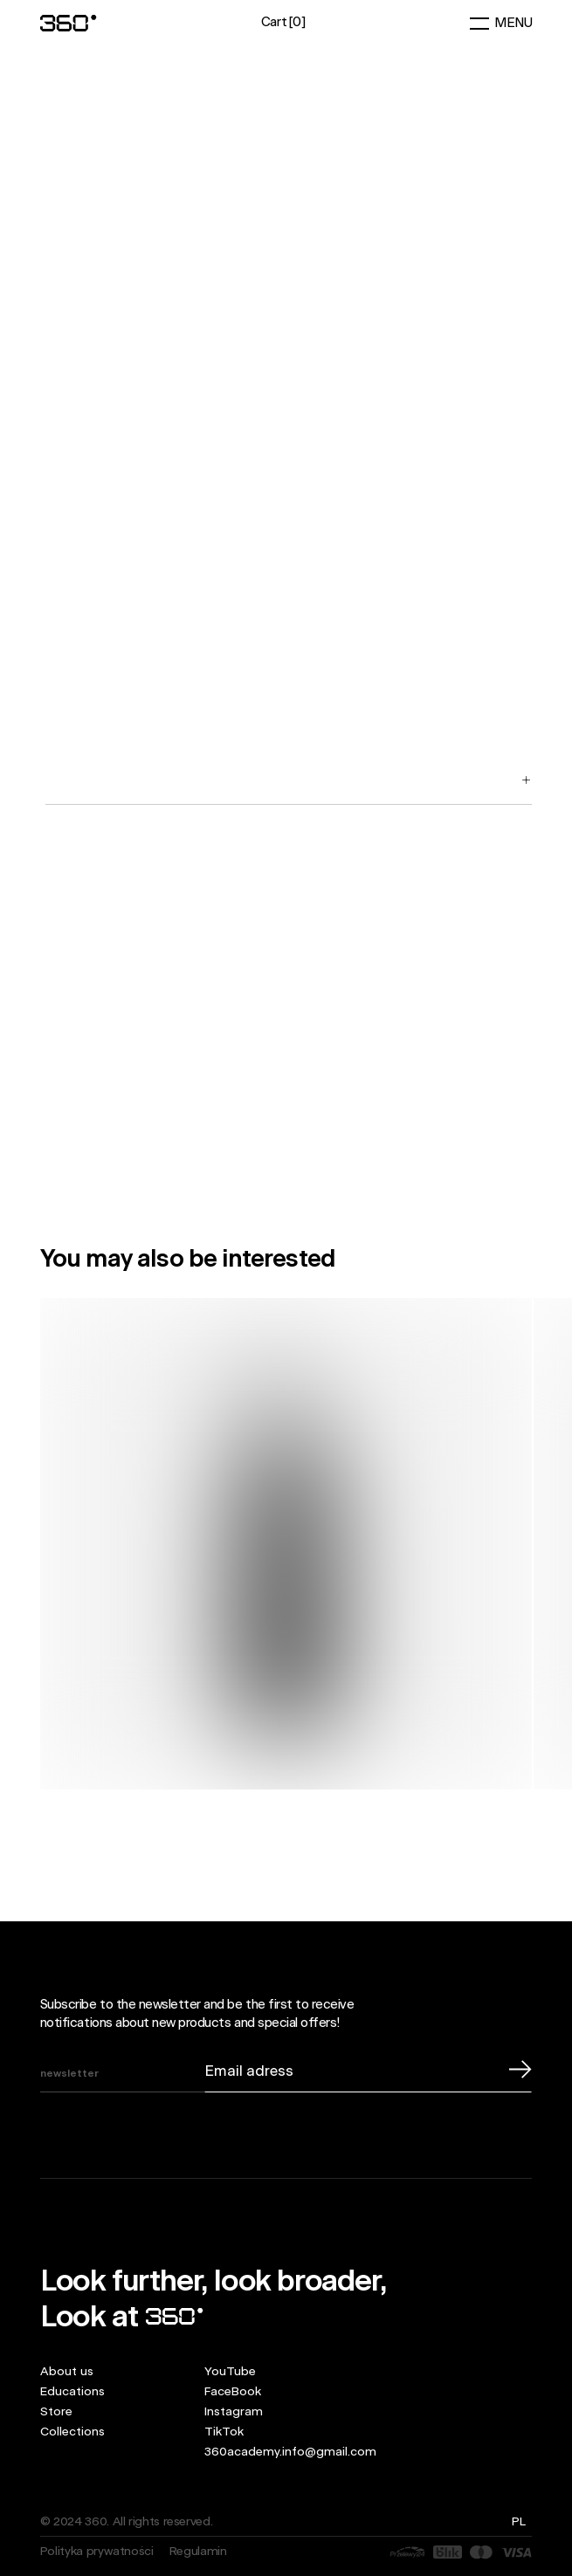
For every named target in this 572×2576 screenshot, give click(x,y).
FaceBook (232, 2392)
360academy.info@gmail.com (290, 2452)
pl (518, 2522)
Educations (72, 2392)
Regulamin (198, 2552)
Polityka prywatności (97, 2552)
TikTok (224, 2432)
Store (56, 2412)
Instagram (233, 2412)
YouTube (230, 2372)
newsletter (69, 2073)
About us (66, 2372)
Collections (72, 2432)
